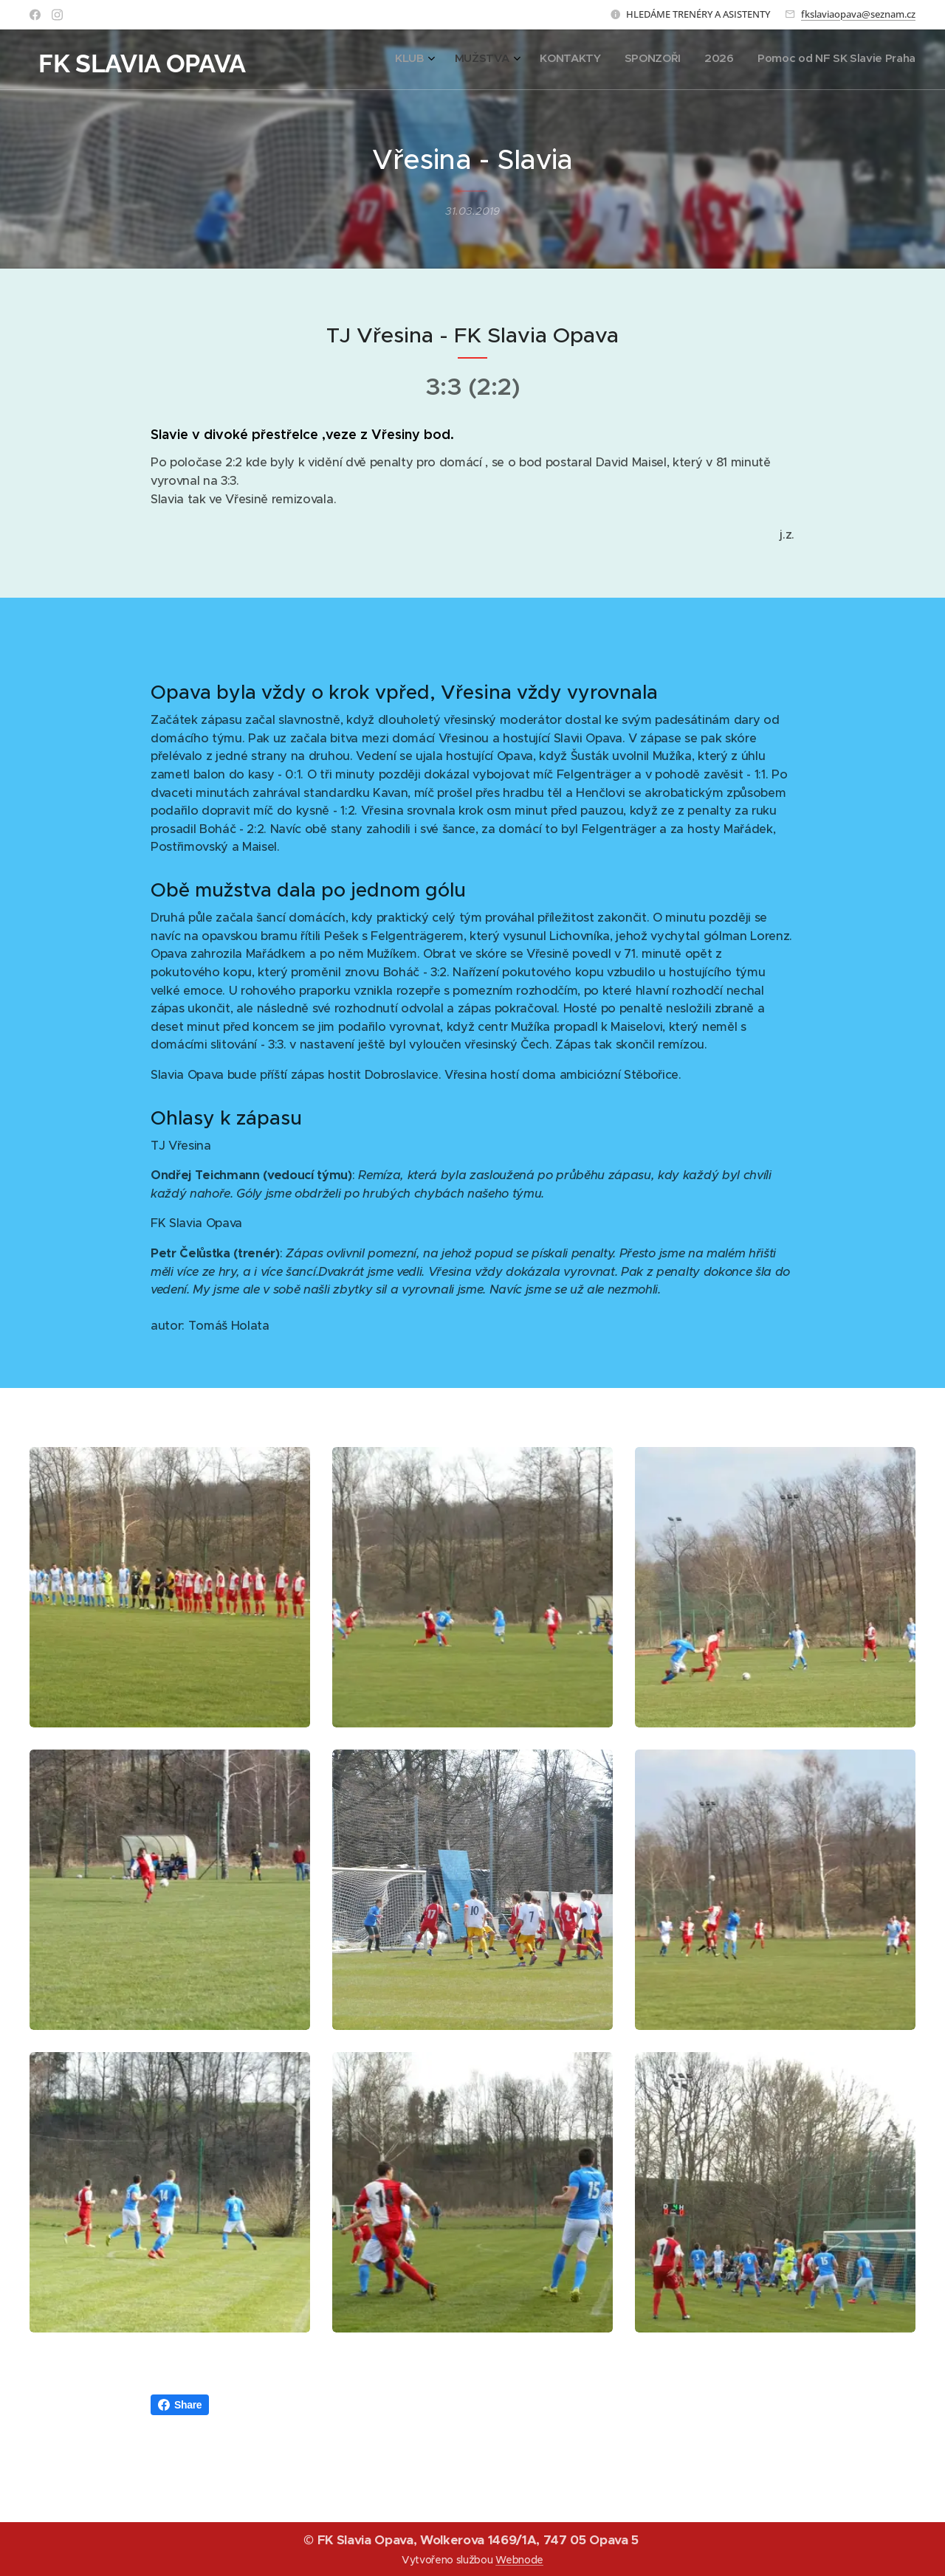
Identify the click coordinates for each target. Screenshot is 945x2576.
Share (180, 2405)
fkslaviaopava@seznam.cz (858, 14)
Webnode (519, 2559)
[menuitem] (790, 59)
